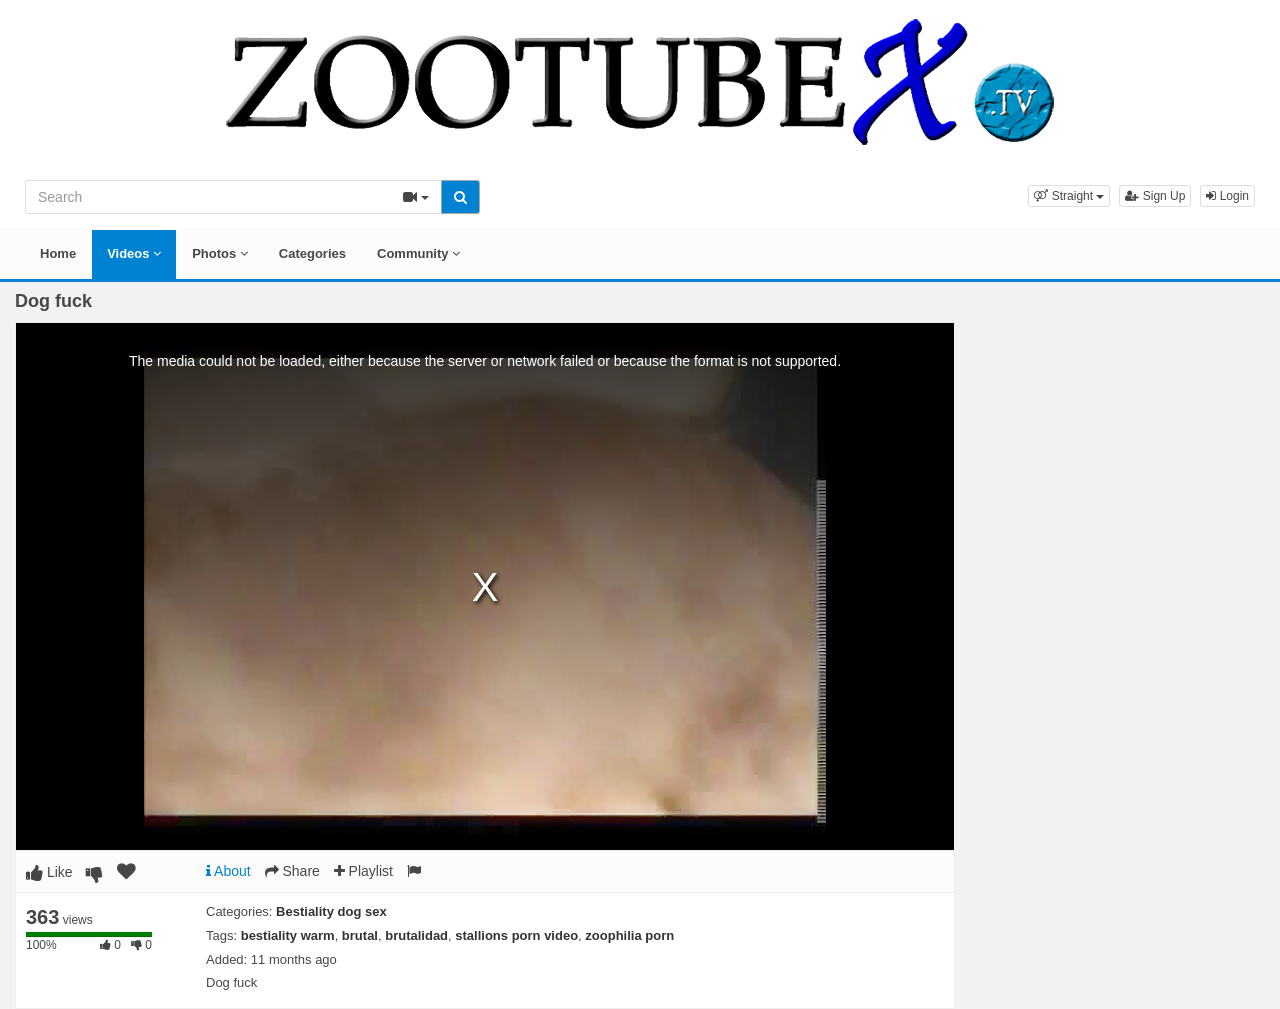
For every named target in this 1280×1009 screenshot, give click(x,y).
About (228, 871)
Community (418, 253)
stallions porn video (516, 935)
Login (1227, 196)
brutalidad (416, 935)
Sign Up (1155, 196)
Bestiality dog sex (331, 911)
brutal (360, 935)
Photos (220, 253)
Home (58, 253)
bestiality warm (288, 935)
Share (292, 871)
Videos (134, 253)
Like (49, 872)
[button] (1069, 196)
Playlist (363, 871)
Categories (312, 253)
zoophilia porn (629, 935)
